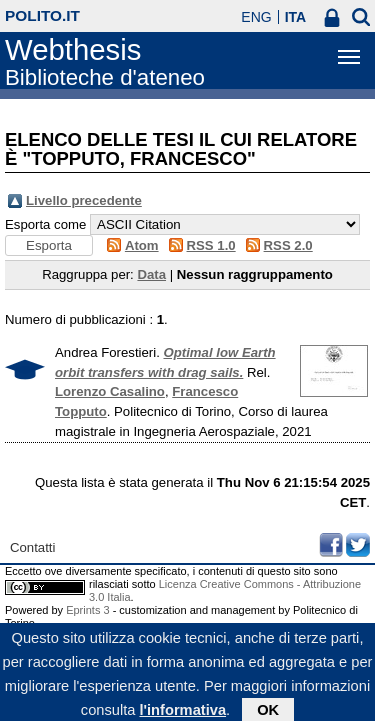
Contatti (32, 547)
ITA (296, 17)
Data (151, 274)
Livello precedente (84, 200)
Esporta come (45, 224)
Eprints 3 (87, 610)
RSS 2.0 (288, 245)
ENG (256, 17)
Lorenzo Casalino (110, 391)
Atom (142, 245)
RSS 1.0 (211, 245)
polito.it (42, 15)
